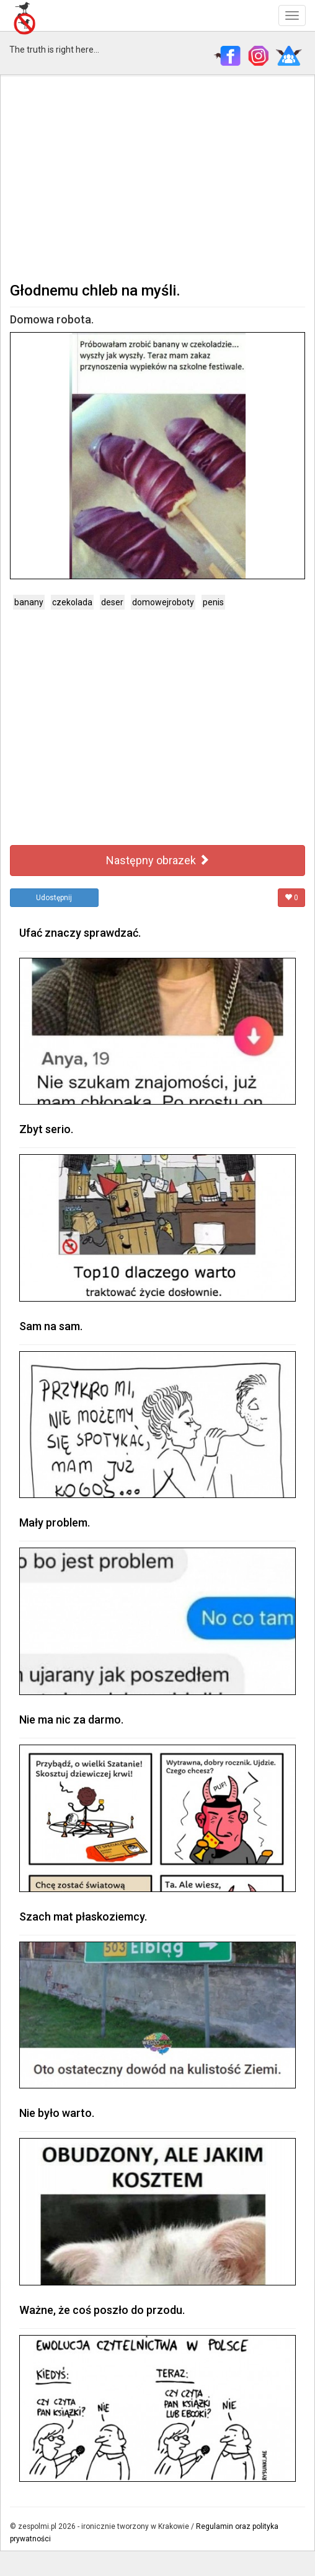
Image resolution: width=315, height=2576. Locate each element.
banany (28, 602)
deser (112, 602)
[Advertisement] (157, 177)
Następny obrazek (158, 860)
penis (213, 602)
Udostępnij (54, 897)
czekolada (72, 602)
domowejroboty (163, 602)
